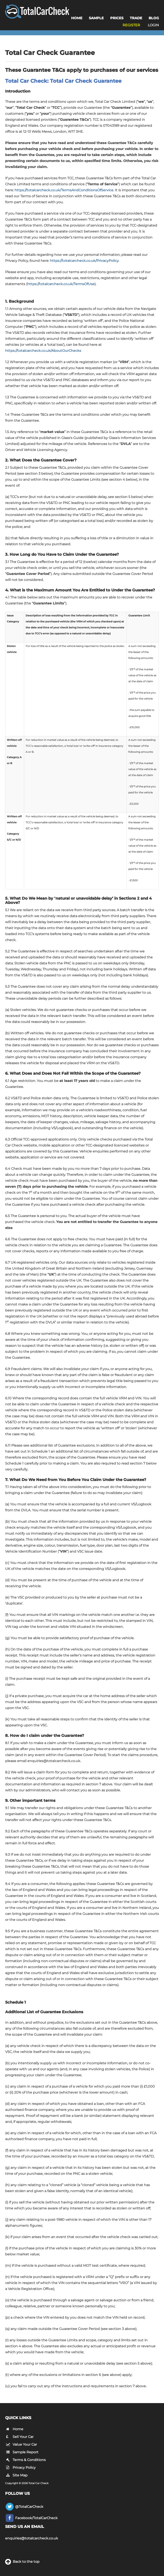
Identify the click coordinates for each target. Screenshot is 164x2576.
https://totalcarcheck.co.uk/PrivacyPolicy (84, 261)
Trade (136, 18)
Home (76, 18)
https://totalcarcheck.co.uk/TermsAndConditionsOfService (64, 190)
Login (153, 25)
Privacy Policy (24, 2467)
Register (131, 25)
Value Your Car (25, 2444)
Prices (116, 18)
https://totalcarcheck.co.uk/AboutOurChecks (43, 351)
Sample (96, 18)
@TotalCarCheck (29, 2507)
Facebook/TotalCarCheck (36, 2518)
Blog (154, 18)
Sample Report (25, 2452)
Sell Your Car (23, 2437)
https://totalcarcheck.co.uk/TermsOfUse (61, 284)
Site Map (20, 2475)
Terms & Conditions (29, 2460)
